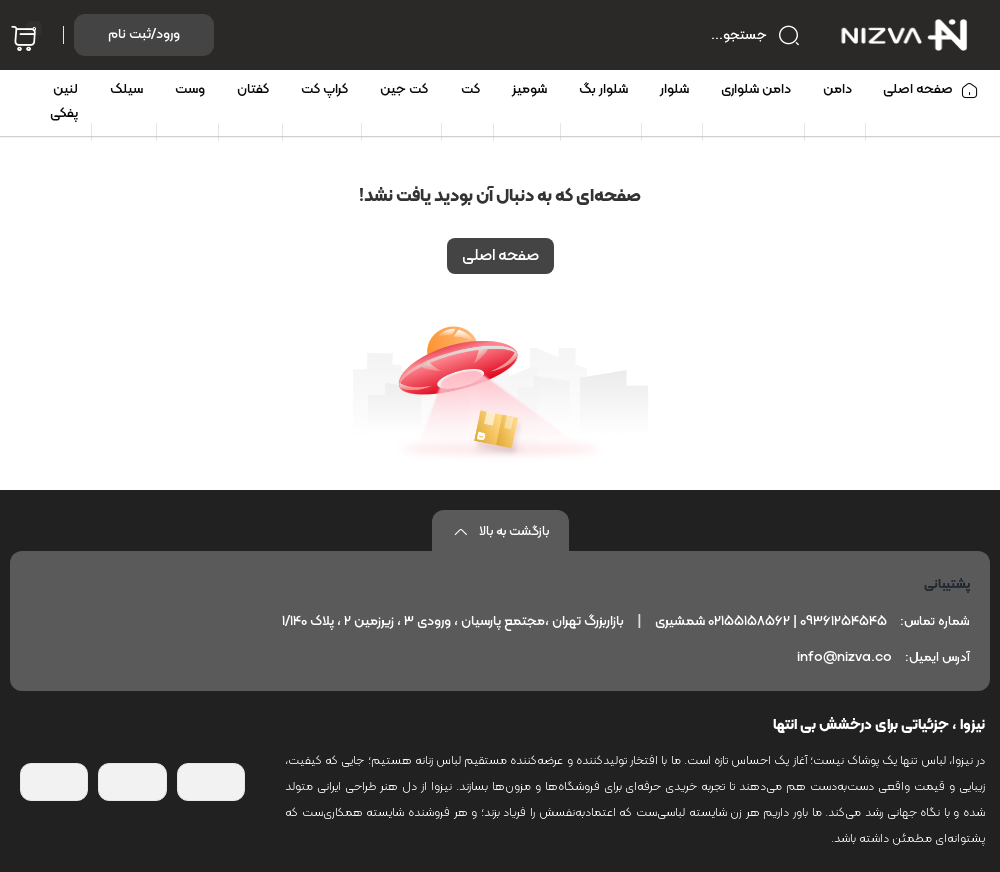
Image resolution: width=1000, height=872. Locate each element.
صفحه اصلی (500, 256)
